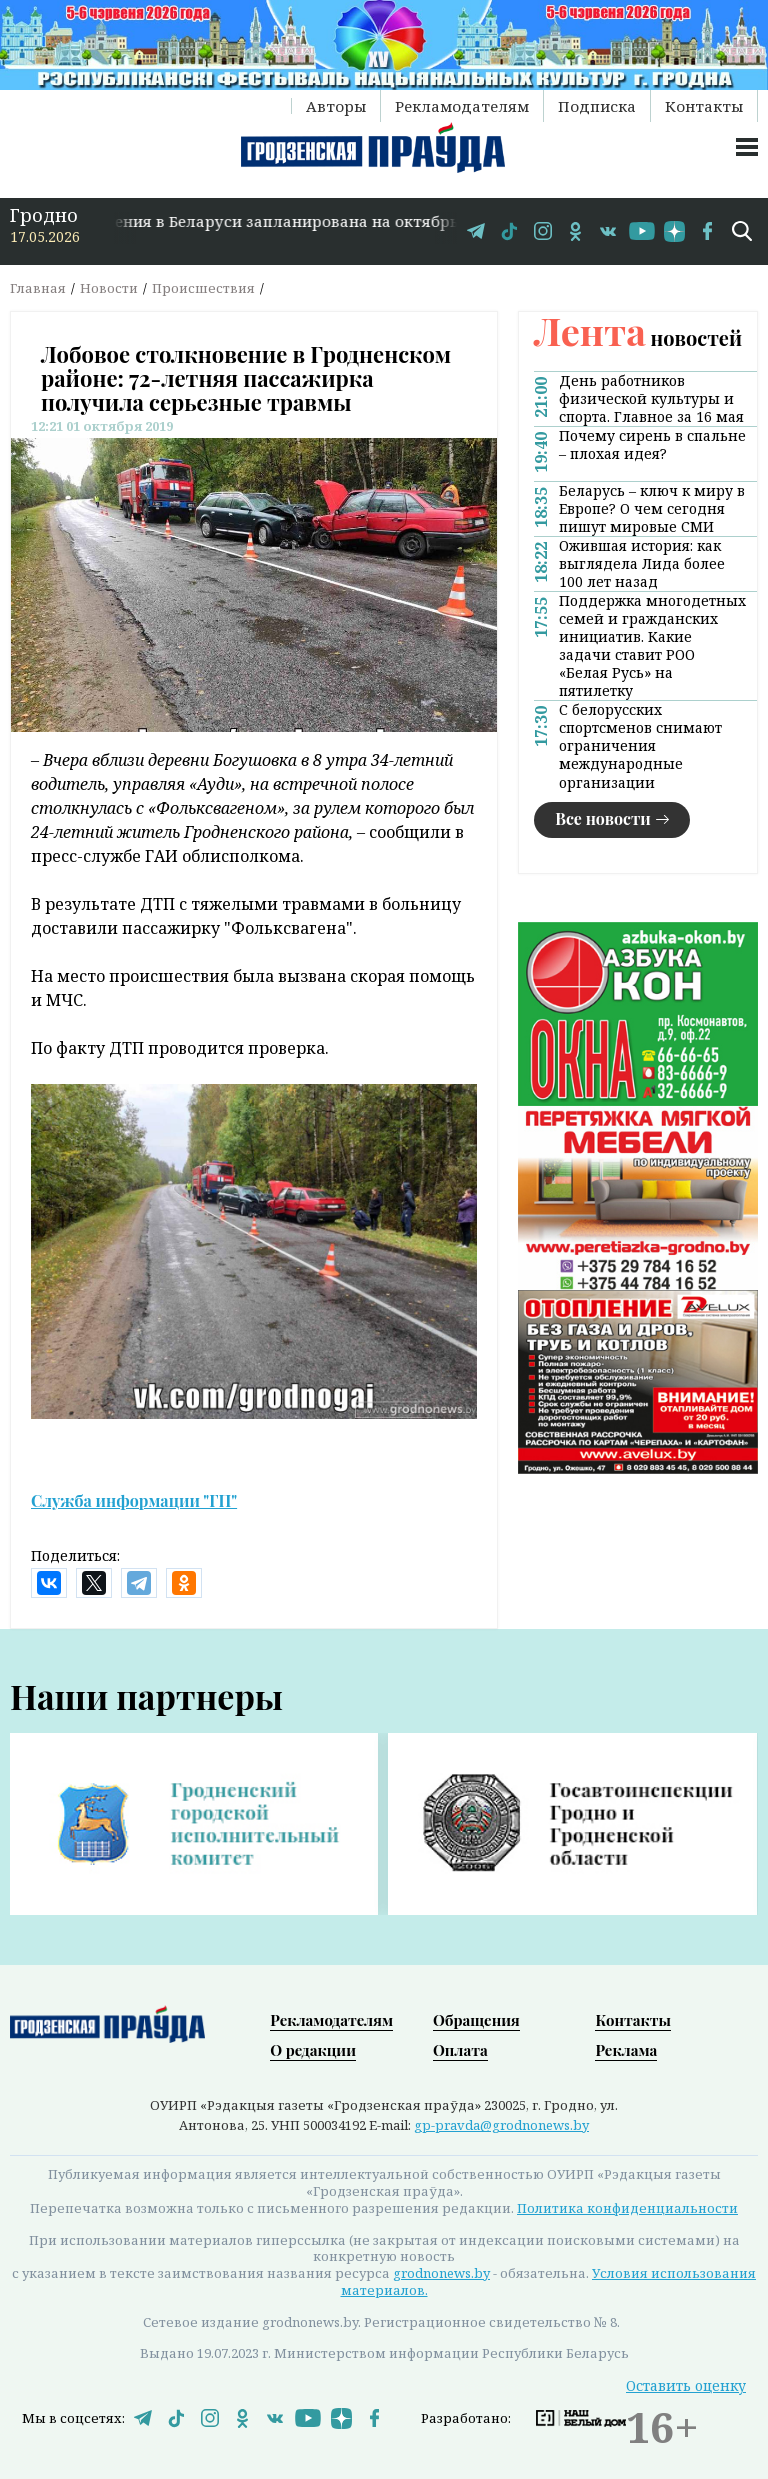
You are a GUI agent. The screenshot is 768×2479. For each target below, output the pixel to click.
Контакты (704, 106)
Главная (38, 288)
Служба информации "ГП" (134, 1500)
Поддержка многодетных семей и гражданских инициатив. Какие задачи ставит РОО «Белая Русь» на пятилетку (652, 646)
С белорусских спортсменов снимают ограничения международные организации (640, 746)
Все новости (603, 818)
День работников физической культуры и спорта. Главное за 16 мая (651, 399)
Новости (109, 288)
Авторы (336, 106)
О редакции (313, 2050)
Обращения (476, 2020)
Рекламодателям (462, 106)
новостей (638, 337)
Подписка (597, 106)
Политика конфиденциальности (627, 2208)
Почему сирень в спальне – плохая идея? (652, 445)
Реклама (626, 2050)
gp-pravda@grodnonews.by (501, 2125)
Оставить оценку (686, 2385)
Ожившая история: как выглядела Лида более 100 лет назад (642, 564)
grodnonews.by (441, 2273)
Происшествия (203, 288)
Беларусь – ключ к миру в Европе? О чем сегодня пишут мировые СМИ (652, 509)
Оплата (460, 2050)
